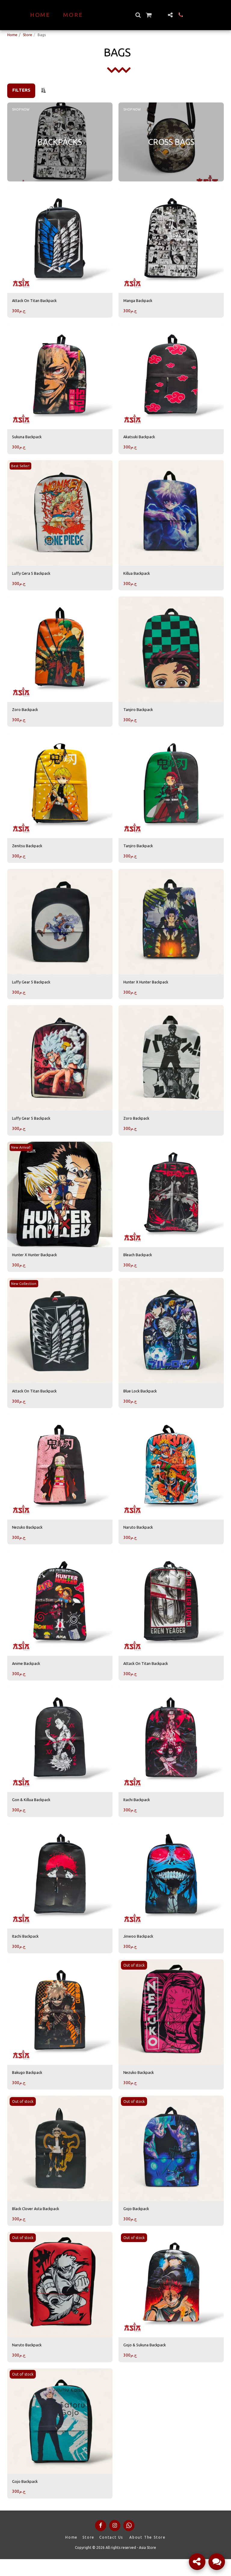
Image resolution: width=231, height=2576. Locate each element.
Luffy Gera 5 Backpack (34, 575)
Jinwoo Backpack (141, 1948)
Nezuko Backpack (30, 1536)
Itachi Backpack (139, 1811)
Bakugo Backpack (30, 2085)
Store (27, 35)
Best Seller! (21, 468)
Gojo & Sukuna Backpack (148, 2360)
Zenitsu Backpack (30, 850)
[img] (59, 240)
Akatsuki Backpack (142, 438)
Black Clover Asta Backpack (40, 2222)
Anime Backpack (29, 1673)
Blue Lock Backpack (143, 1399)
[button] (148, 15)
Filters (21, 90)
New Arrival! (22, 1154)
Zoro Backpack (27, 713)
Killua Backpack (139, 575)
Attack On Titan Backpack (38, 301)
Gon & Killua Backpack (34, 1811)
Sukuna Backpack (29, 438)
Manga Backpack (140, 301)
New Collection (25, 1292)
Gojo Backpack (138, 2222)
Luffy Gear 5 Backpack (34, 987)
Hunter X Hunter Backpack (150, 987)
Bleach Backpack (140, 1262)
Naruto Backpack (140, 1536)
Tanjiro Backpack (141, 713)
